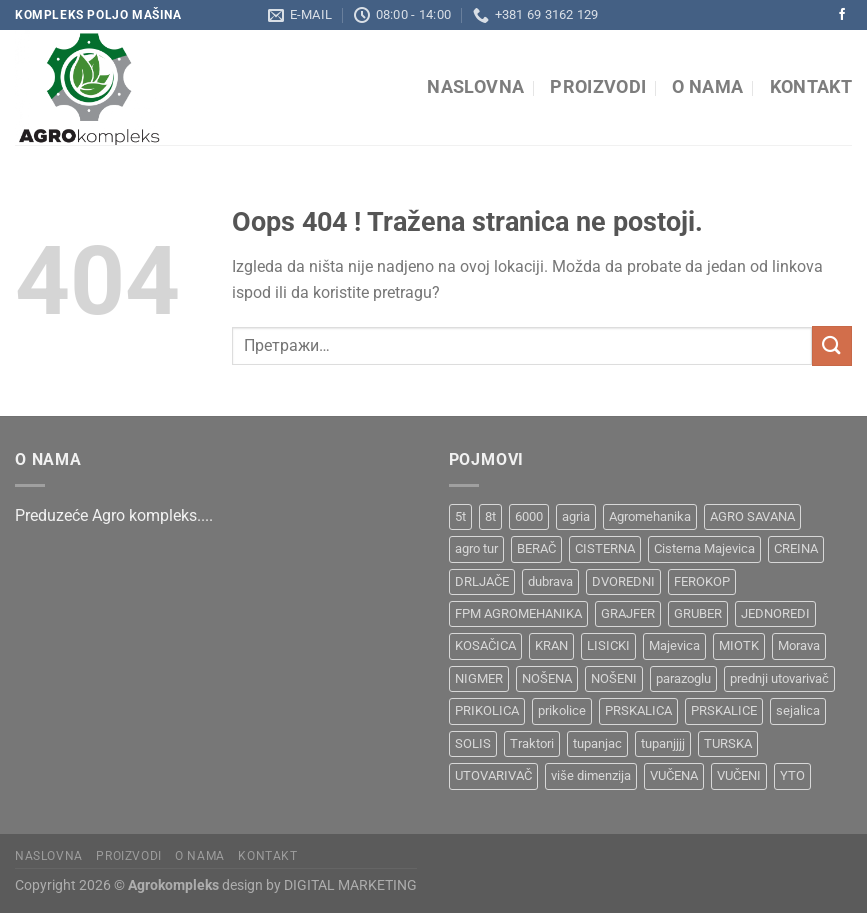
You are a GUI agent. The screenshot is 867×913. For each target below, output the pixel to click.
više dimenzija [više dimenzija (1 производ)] (591, 775)
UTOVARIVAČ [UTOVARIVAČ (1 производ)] (493, 775)
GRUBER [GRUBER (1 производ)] (698, 613)
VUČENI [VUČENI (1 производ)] (739, 775)
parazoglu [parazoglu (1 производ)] (683, 678)
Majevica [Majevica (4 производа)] (674, 645)
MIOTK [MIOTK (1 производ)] (739, 645)
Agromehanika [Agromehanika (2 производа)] (650, 516)
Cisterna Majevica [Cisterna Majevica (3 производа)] (704, 548)
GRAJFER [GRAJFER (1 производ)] (628, 613)
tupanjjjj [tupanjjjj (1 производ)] (663, 743)
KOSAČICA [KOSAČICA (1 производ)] (485, 645)
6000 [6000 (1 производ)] (529, 516)
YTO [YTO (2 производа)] (792, 775)
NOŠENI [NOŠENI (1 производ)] (614, 678)
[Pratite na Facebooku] (842, 15)
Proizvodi (598, 87)
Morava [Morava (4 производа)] (799, 645)
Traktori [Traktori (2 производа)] (532, 743)
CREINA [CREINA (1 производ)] (796, 548)
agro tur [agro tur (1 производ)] (476, 548)
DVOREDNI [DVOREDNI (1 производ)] (623, 581)
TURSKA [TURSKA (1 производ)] (728, 743)
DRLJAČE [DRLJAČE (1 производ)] (482, 581)
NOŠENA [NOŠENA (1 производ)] (547, 678)
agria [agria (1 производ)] (576, 516)
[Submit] (832, 345)
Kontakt (811, 87)
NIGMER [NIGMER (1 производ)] (479, 678)
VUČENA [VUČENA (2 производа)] (674, 775)
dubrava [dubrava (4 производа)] (550, 581)
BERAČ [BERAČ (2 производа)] (536, 548)
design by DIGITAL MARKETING (318, 885)
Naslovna (475, 87)
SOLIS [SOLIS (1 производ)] (473, 743)
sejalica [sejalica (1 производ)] (798, 710)
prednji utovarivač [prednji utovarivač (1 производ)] (779, 678)
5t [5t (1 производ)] (460, 516)
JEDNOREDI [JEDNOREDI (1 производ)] (775, 613)
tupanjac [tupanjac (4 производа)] (597, 743)
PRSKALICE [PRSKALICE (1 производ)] (724, 710)
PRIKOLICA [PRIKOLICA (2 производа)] (487, 710)
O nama (707, 87)
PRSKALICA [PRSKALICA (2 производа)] (638, 710)
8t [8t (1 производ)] (490, 516)
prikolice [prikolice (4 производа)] (562, 710)
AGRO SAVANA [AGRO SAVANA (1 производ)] (752, 516)
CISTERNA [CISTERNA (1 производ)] (605, 548)
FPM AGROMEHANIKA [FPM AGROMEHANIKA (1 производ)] (518, 613)
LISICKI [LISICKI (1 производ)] (608, 645)
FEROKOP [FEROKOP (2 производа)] (702, 581)
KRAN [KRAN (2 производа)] (551, 645)
